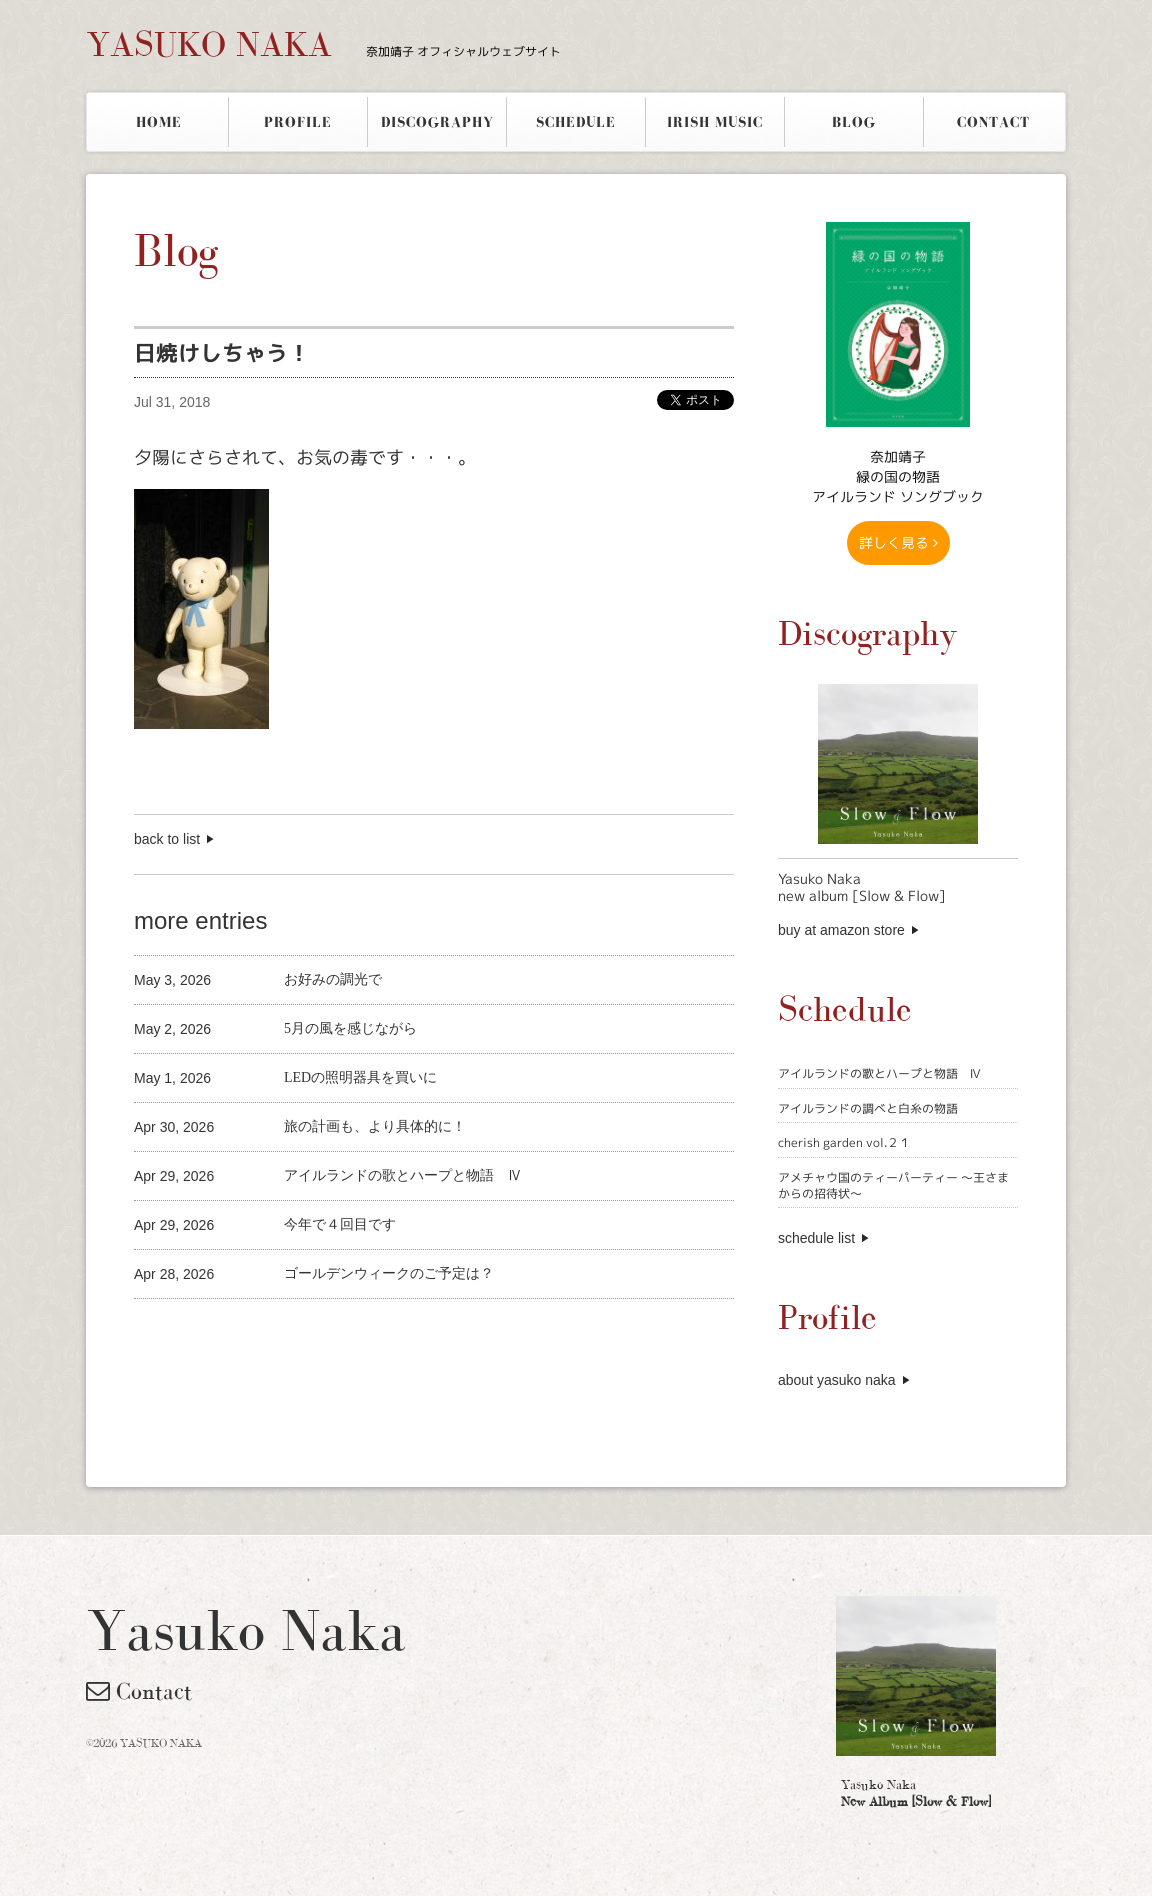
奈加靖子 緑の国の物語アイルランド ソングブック (898, 476)
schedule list (816, 1238)
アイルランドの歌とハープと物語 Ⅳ (879, 1073)
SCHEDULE (576, 122)
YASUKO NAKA (323, 44)
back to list (167, 839)
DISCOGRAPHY (437, 122)
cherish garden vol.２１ (844, 1142)
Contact (139, 1691)
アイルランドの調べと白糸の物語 (868, 1108)
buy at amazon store (841, 930)
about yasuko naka (837, 1380)
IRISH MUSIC (715, 122)
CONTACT (993, 122)
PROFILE (298, 122)
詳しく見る (898, 542)
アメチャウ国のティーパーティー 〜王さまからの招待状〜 (893, 1185)
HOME (159, 122)
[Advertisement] (368, 1332)
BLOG (854, 122)
